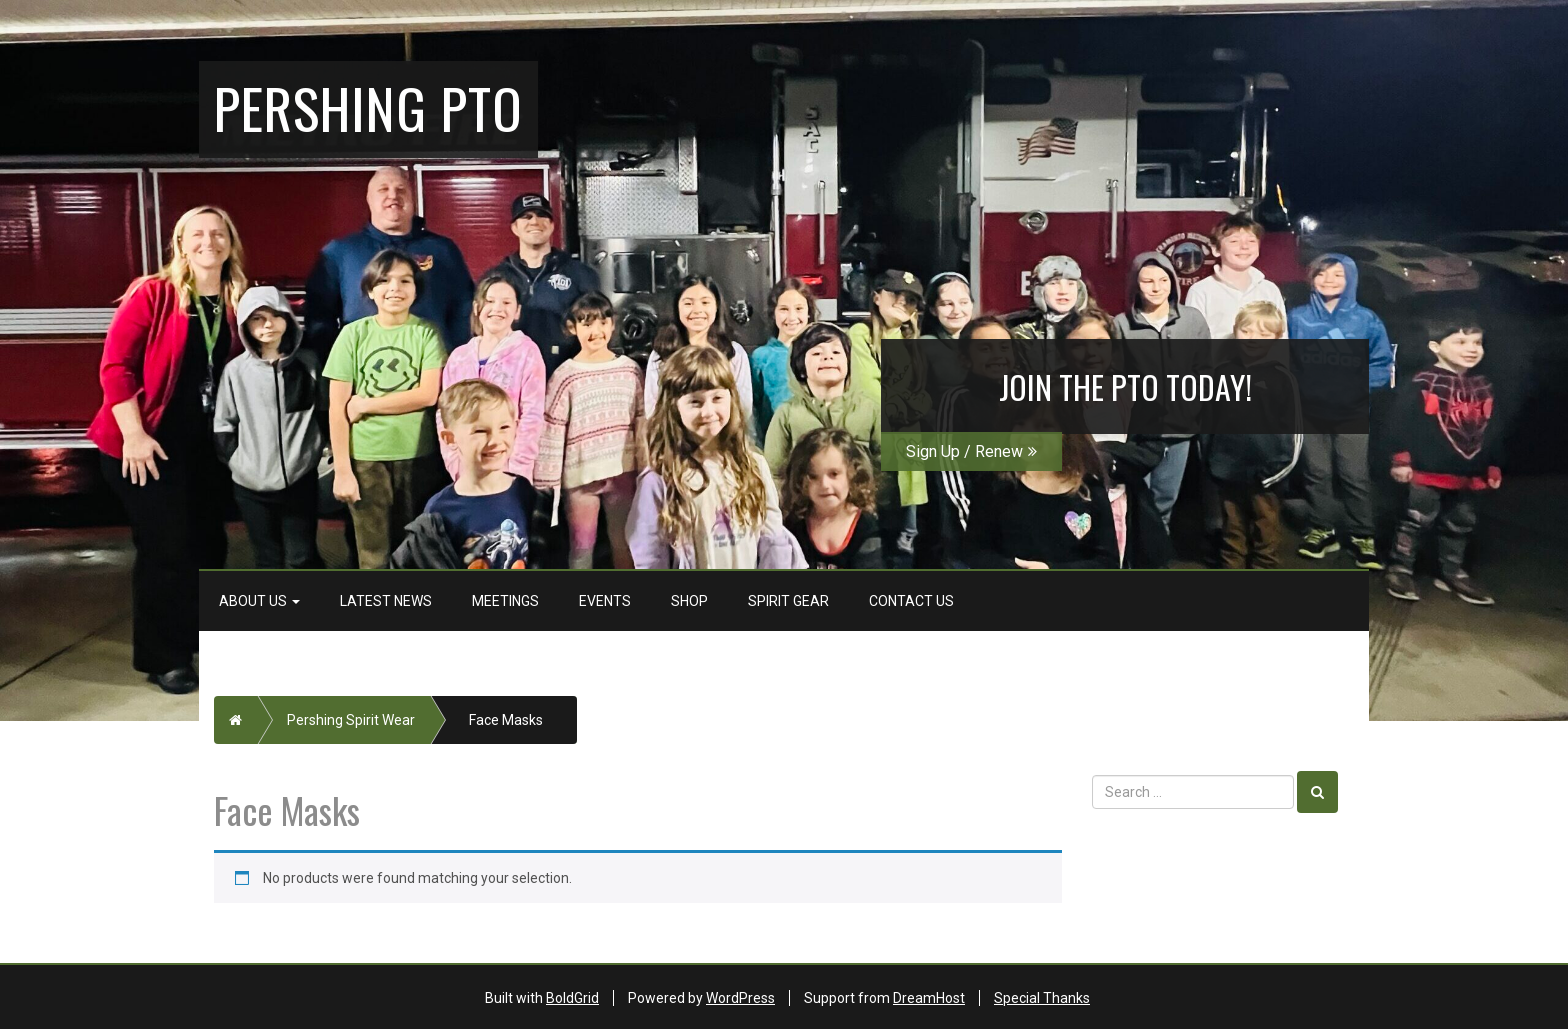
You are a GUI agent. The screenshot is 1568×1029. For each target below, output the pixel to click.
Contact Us (911, 601)
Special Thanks (1042, 998)
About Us (259, 601)
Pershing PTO (368, 107)
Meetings (505, 601)
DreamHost (929, 998)
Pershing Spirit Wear (351, 720)
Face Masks (506, 720)
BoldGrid (572, 998)
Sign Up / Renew (971, 451)
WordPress (740, 998)
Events (605, 601)
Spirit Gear (788, 601)
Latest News (386, 601)
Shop (689, 601)
